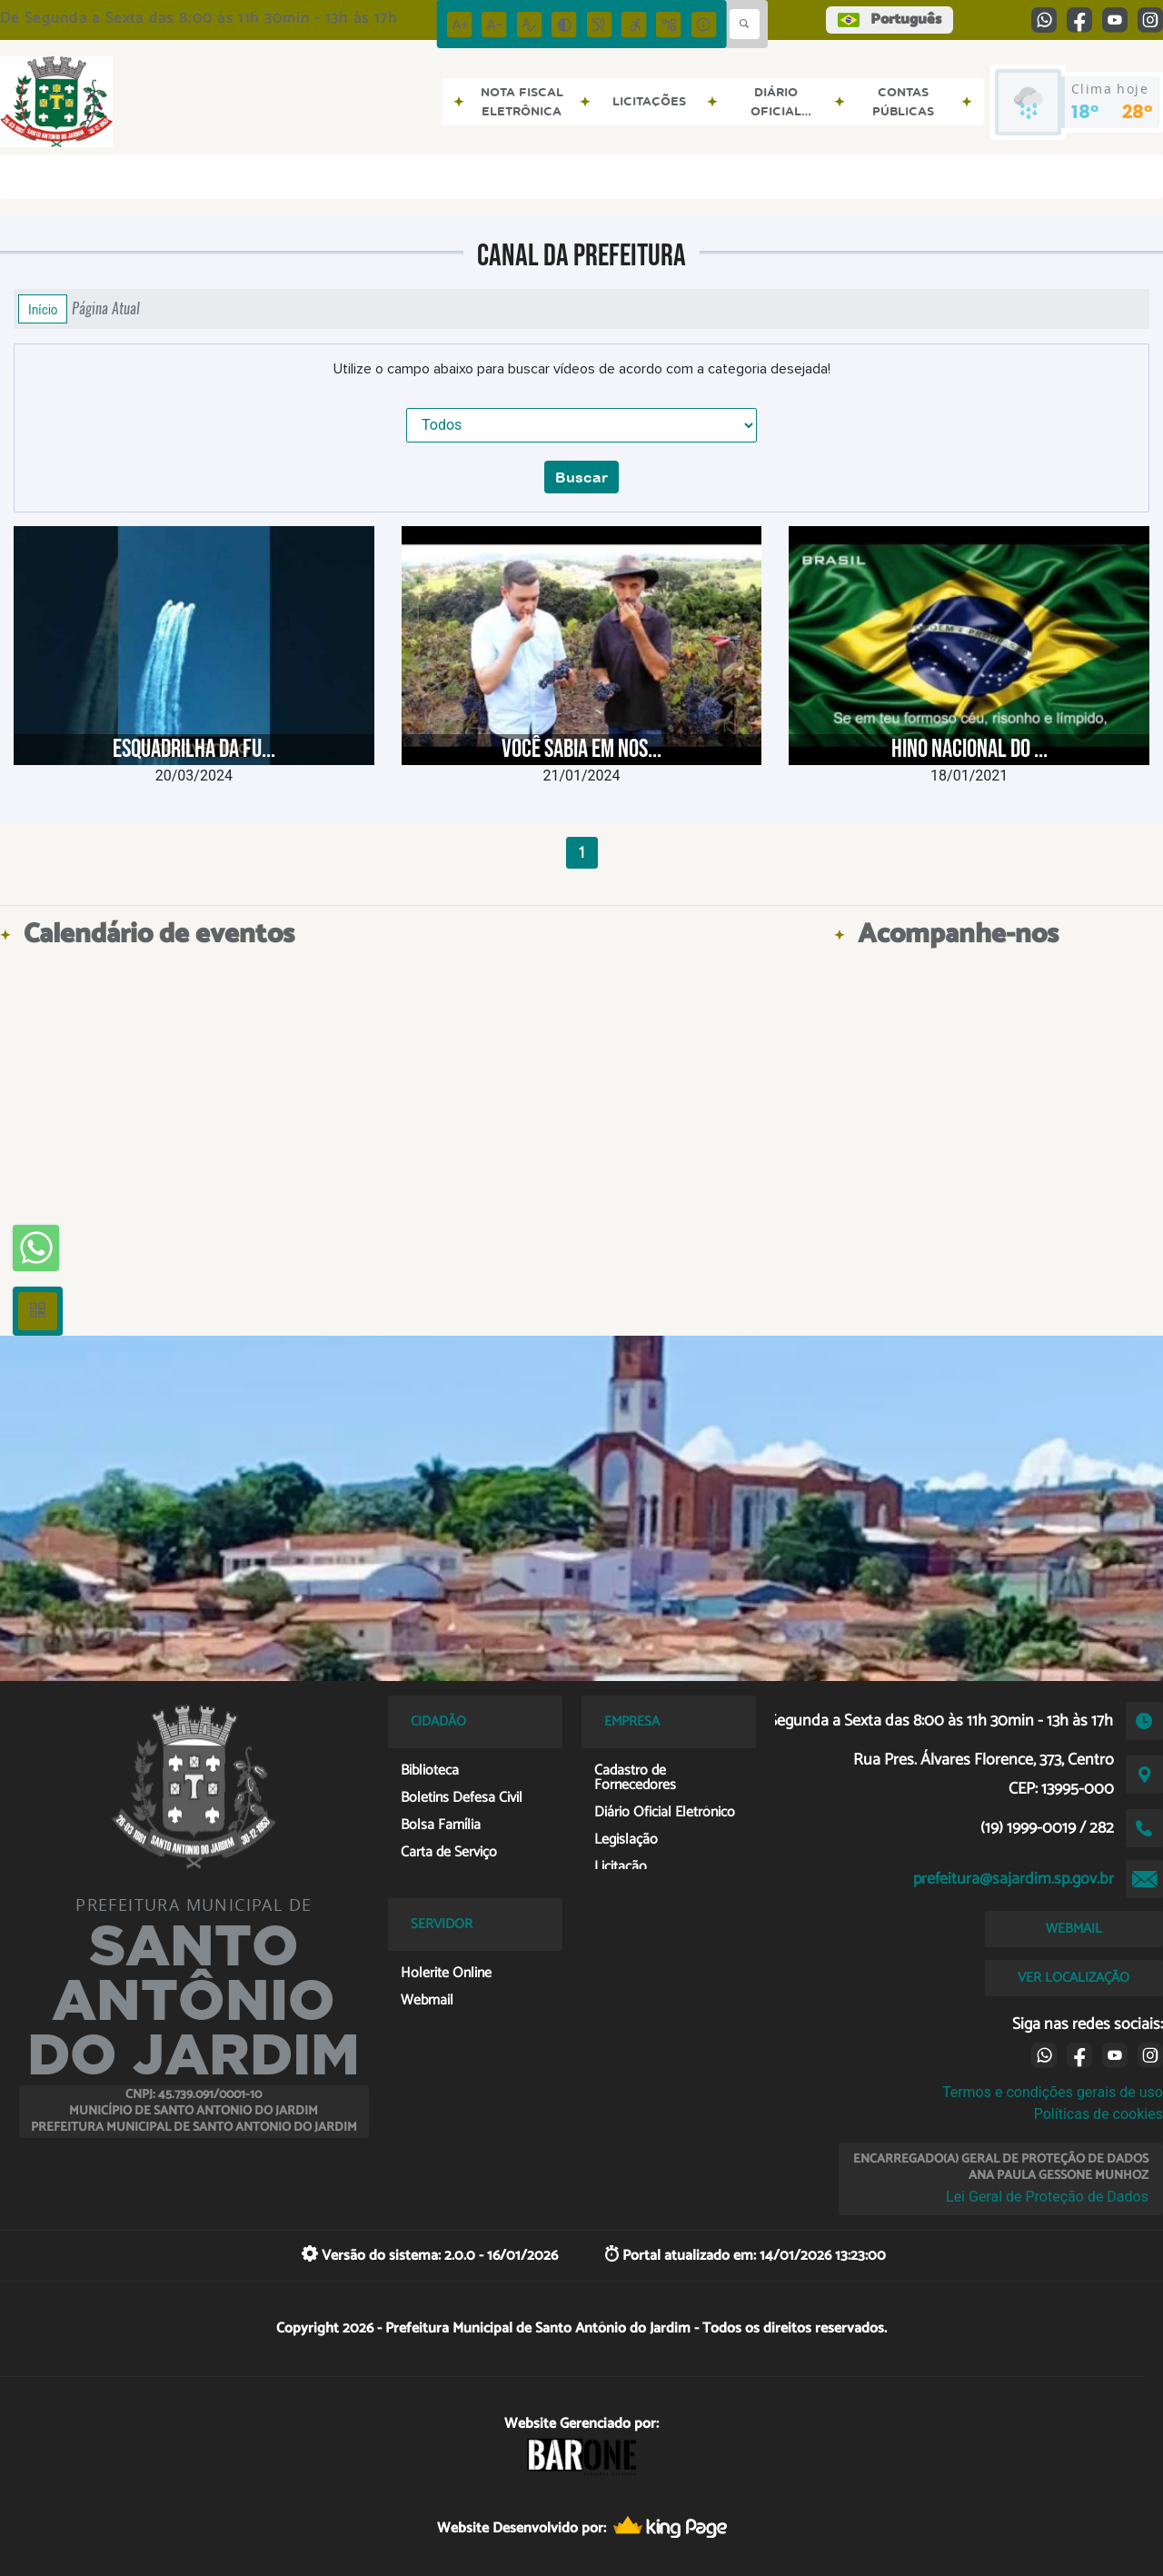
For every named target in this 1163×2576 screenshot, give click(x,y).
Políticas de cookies (1098, 2114)
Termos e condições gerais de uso (1052, 2092)
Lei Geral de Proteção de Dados (1047, 2196)
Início (42, 309)
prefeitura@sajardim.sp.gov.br (1013, 1879)
